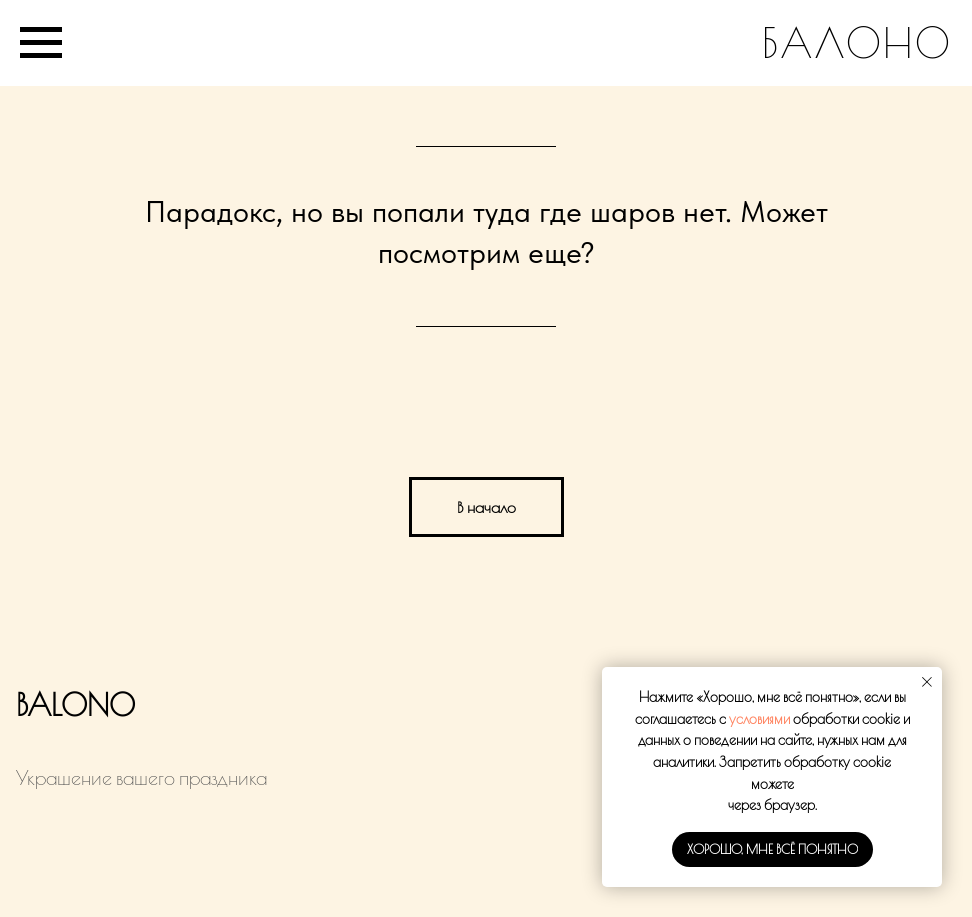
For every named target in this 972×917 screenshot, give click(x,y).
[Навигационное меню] (41, 43)
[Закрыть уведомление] (927, 682)
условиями (759, 719)
